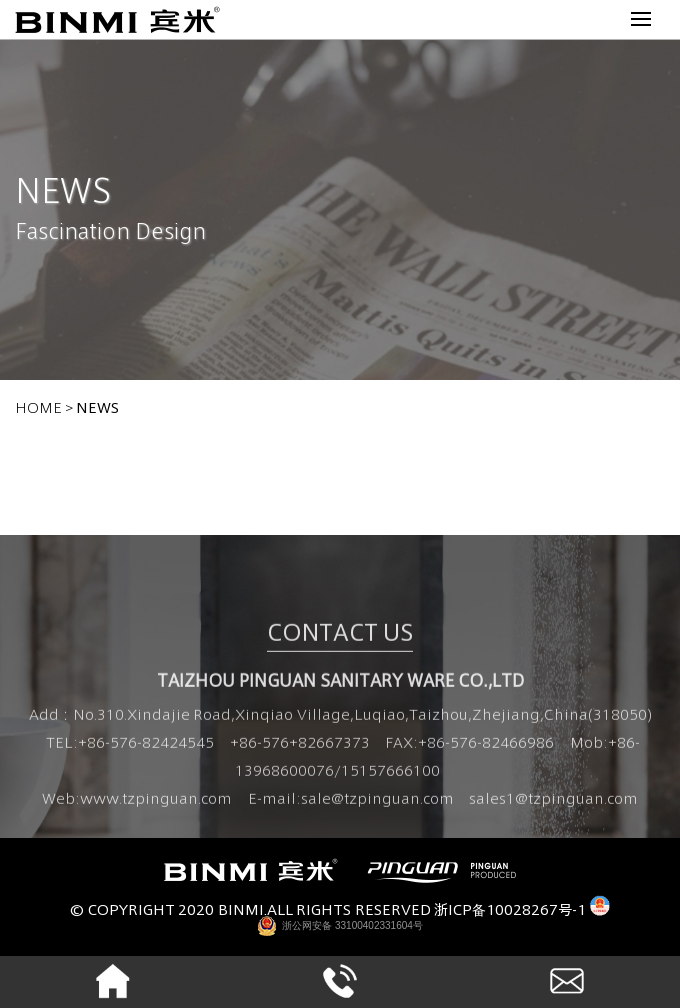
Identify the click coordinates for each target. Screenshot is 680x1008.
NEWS (97, 406)
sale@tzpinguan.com (377, 801)
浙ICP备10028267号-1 (510, 908)
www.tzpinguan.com (156, 801)
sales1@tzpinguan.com (553, 801)
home (38, 406)
